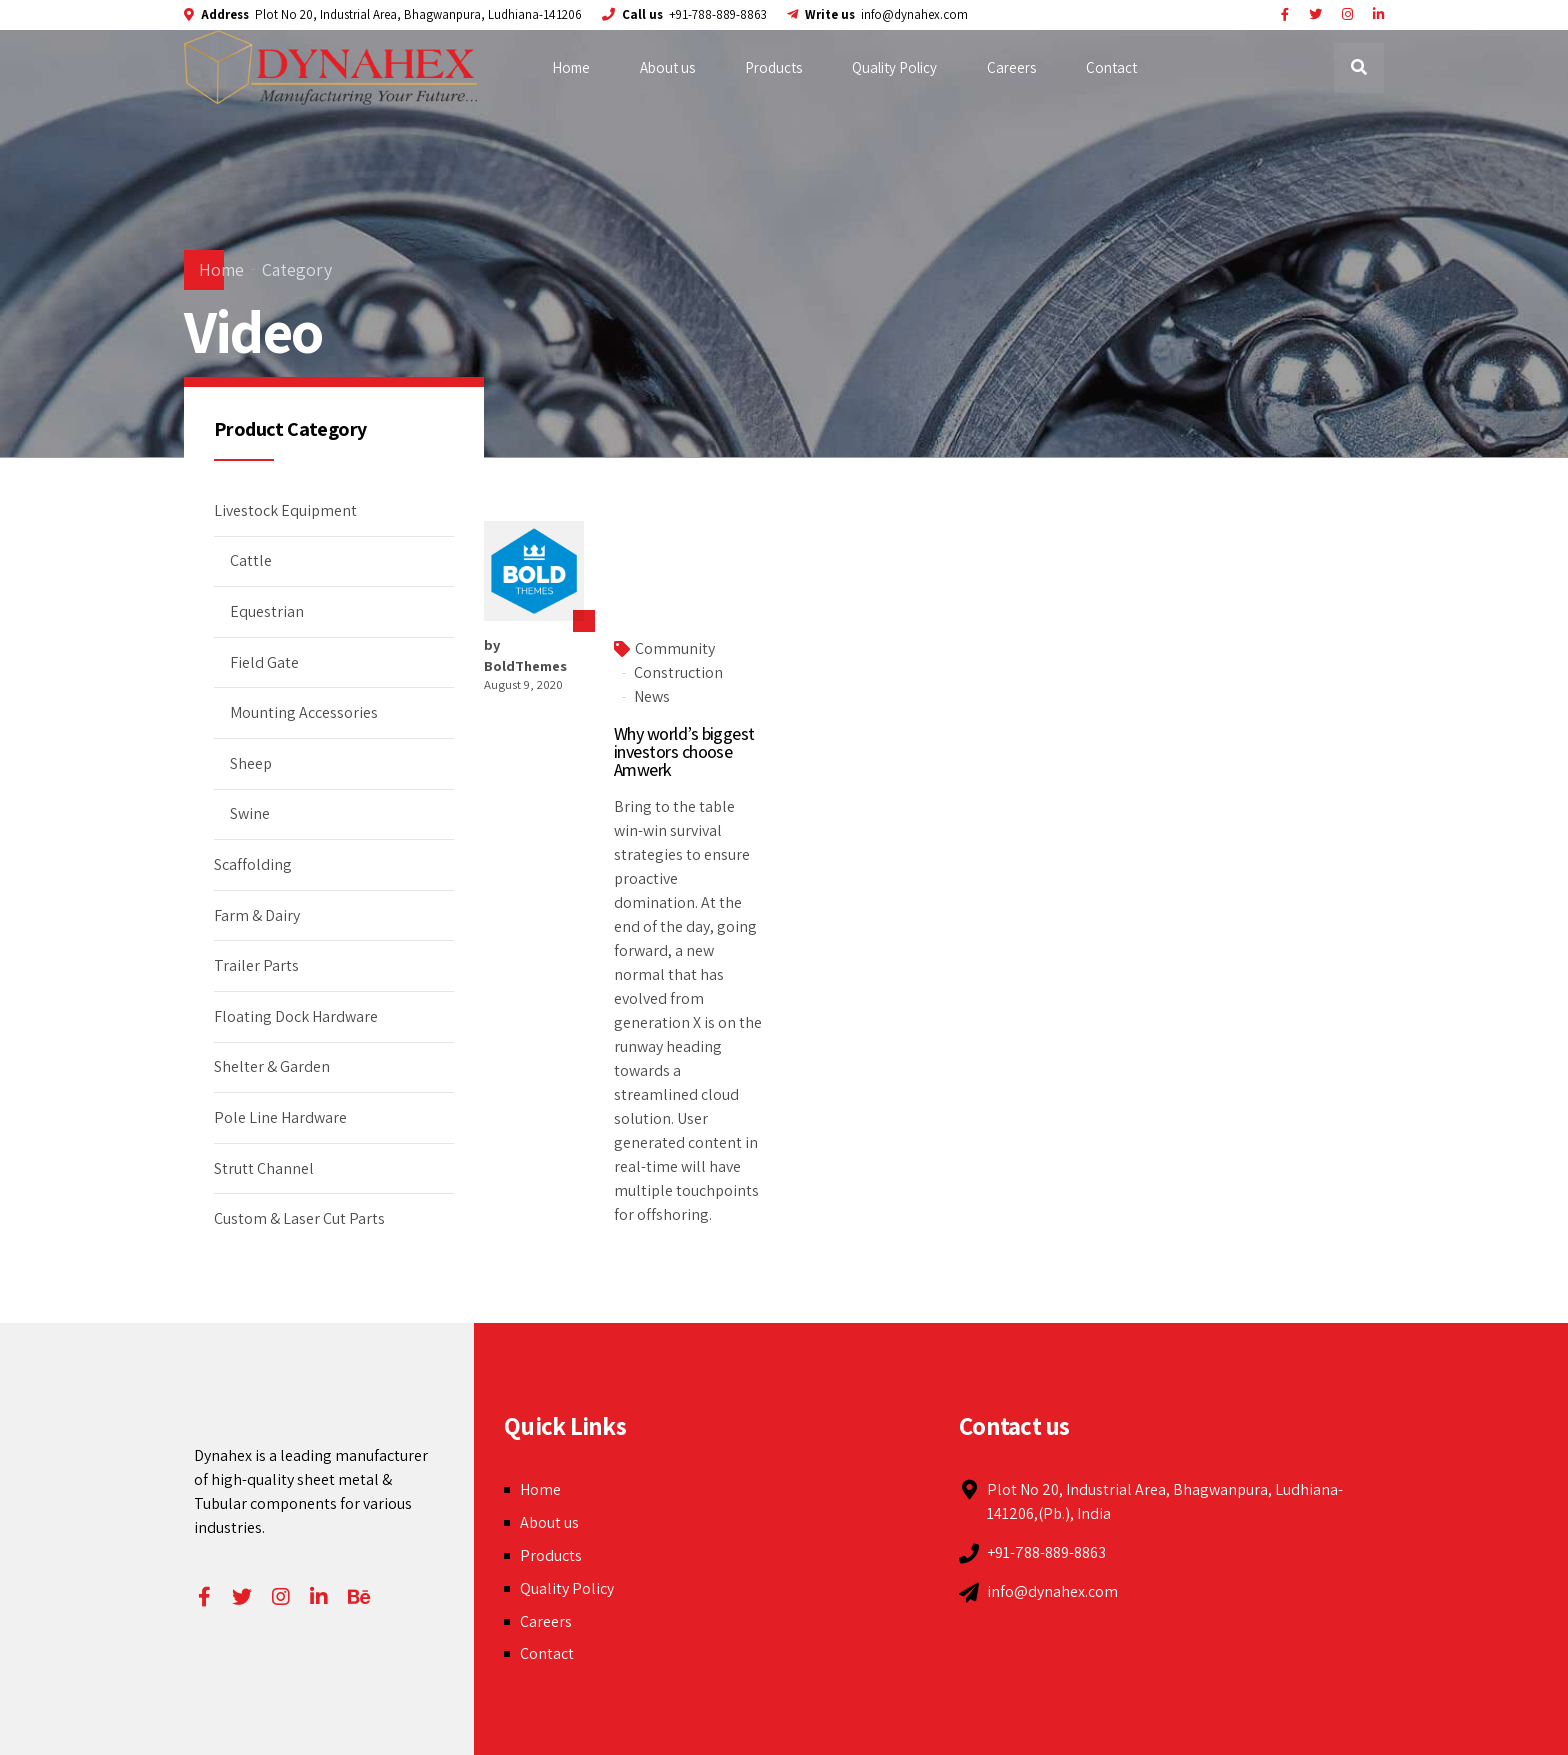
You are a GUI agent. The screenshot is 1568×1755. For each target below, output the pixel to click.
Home (571, 67)
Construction (678, 672)
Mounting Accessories (304, 712)
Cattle (251, 560)
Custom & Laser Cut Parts (299, 1218)
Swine (250, 813)
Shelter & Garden (272, 1066)
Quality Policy (894, 67)
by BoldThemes (525, 654)
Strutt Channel (264, 1168)
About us (667, 67)
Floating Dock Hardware (296, 1016)
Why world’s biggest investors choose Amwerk (684, 751)
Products (773, 67)
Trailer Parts (256, 965)
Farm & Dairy (257, 915)
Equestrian (267, 611)
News (652, 696)
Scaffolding (253, 864)
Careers (1011, 67)
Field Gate (264, 662)
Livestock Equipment (285, 510)
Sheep (251, 763)
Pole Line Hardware (280, 1117)
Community (675, 648)
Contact (1111, 67)
